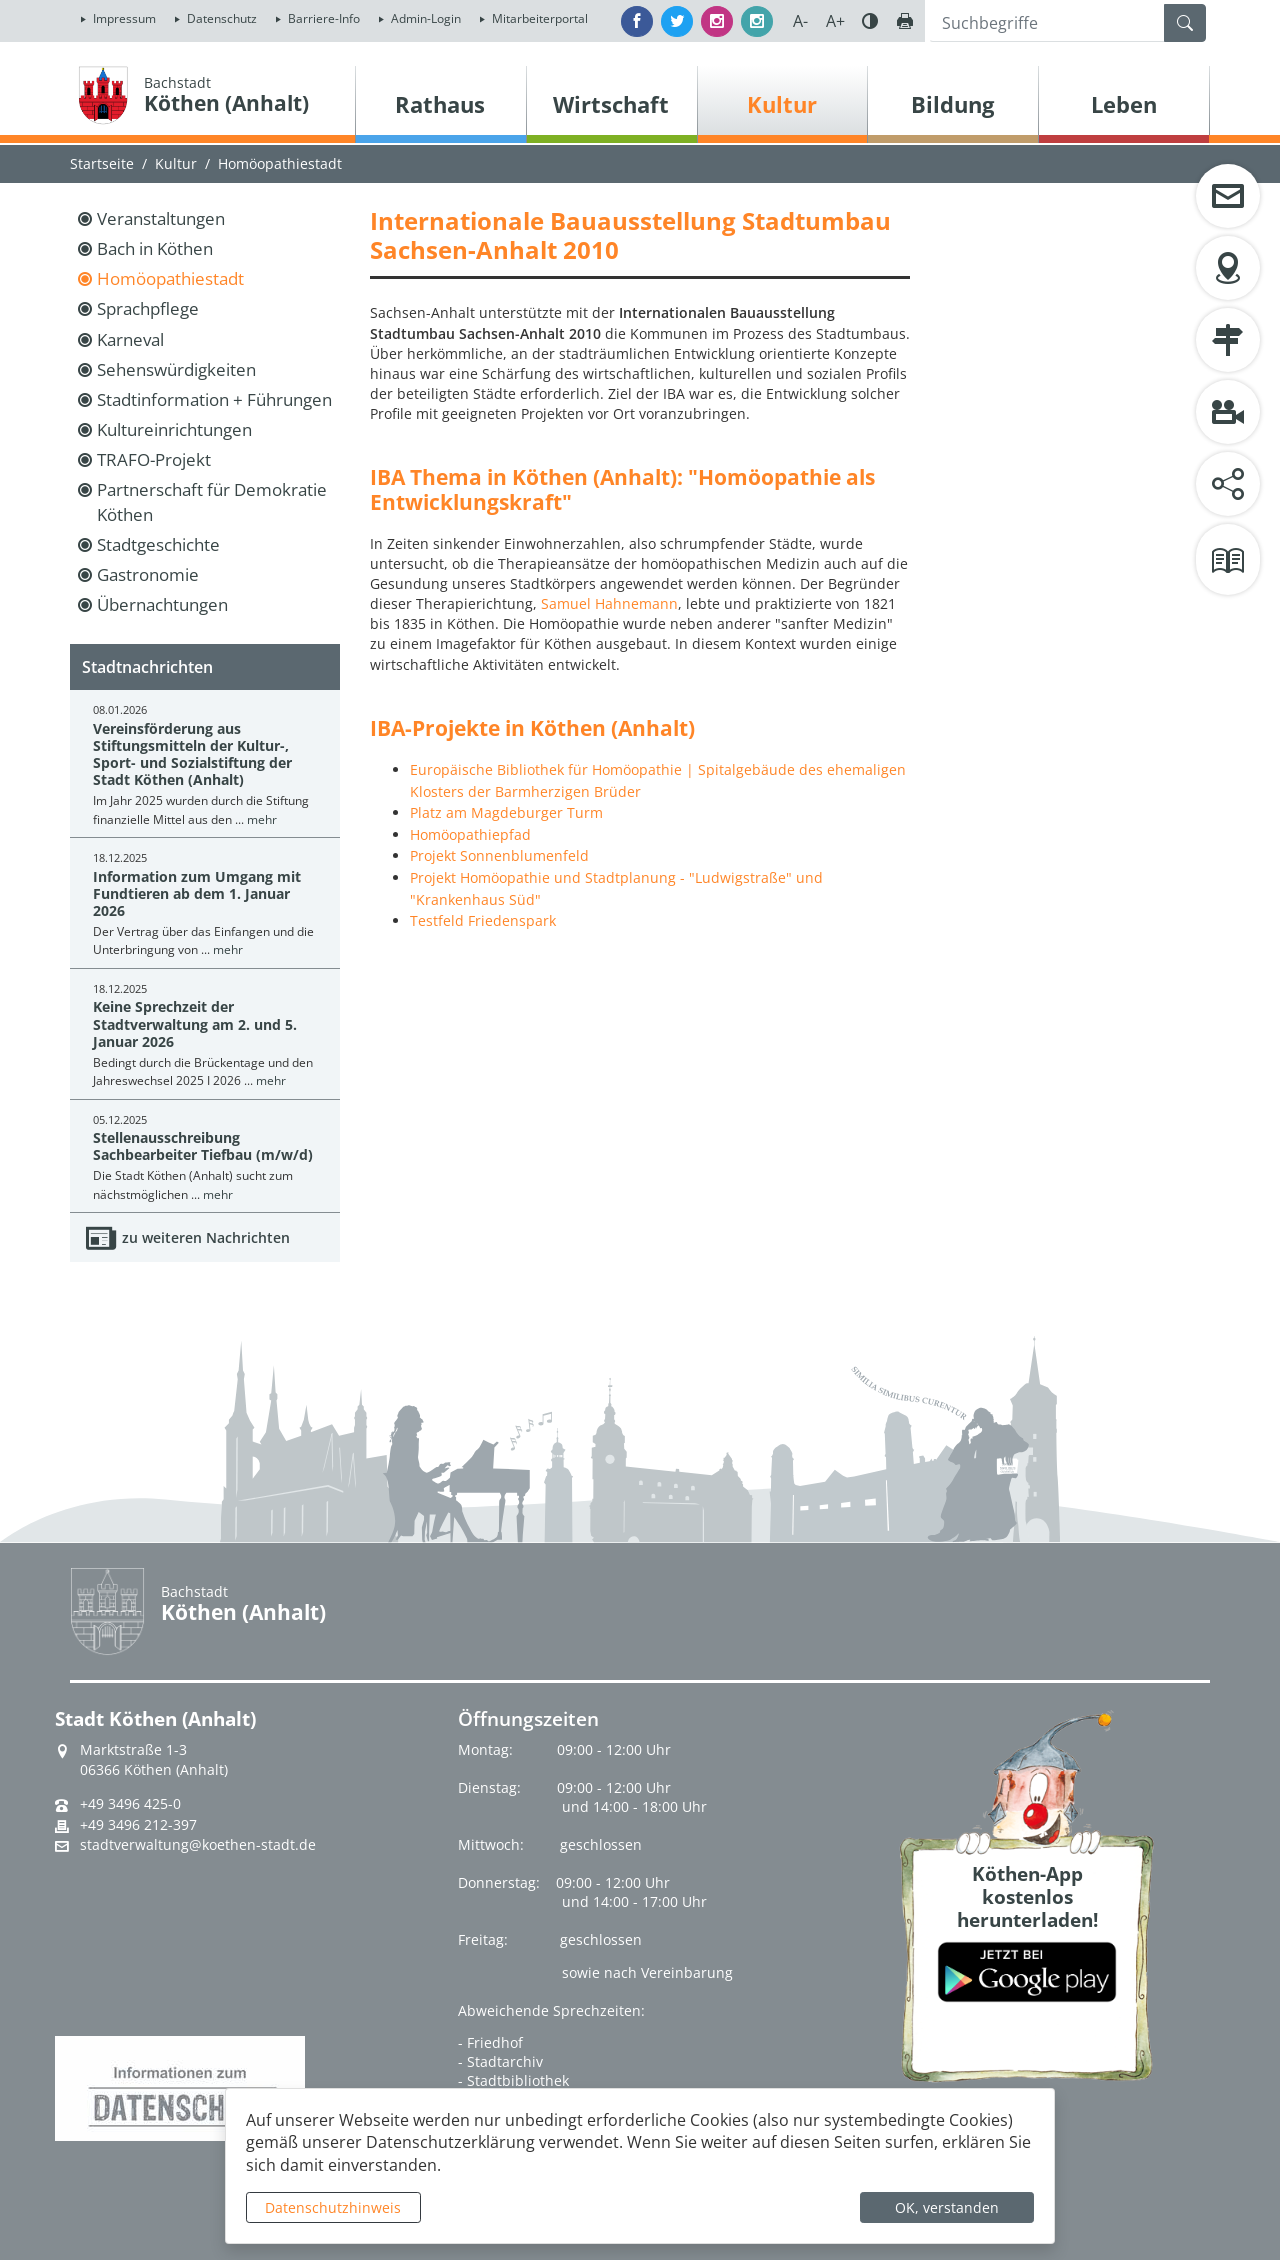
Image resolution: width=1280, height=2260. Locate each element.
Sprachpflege (148, 308)
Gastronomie (148, 574)
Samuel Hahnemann (609, 603)
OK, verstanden (947, 2207)
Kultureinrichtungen (174, 429)
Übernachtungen (162, 604)
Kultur (176, 163)
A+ (835, 21)
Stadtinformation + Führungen (214, 399)
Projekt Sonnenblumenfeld (499, 855)
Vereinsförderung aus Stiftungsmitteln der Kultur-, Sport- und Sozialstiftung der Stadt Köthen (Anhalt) (192, 754)
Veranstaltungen (161, 218)
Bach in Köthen (155, 248)
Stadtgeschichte (158, 544)
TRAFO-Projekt (154, 459)
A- (800, 21)
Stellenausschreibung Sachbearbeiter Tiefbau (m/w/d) (203, 1146)
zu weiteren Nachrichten (206, 1237)
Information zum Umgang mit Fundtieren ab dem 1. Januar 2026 (197, 894)
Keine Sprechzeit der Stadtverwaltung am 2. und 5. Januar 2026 (195, 1024)
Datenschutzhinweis (333, 2207)
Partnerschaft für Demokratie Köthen (212, 501)
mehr (262, 819)
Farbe (870, 21)
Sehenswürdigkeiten (176, 369)
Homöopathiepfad (470, 834)
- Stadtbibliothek (513, 2080)
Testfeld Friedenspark (483, 920)
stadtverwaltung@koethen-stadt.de (198, 1845)
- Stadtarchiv (500, 2061)
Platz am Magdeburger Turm (506, 812)
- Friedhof (490, 2042)
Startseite (102, 163)
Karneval (130, 339)
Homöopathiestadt (280, 163)
